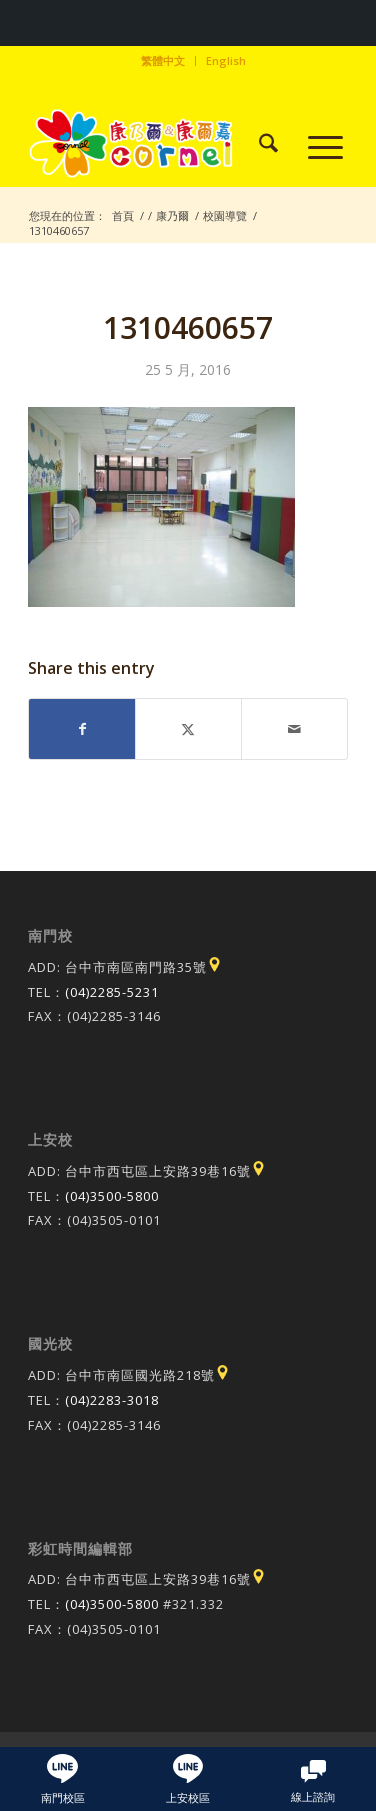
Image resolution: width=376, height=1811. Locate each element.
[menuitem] (163, 61)
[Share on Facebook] (82, 729)
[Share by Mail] (294, 729)
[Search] (258, 146)
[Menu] (315, 146)
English (226, 60)
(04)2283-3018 (112, 1400)
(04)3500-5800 (112, 1196)
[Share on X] (188, 729)
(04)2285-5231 (112, 992)
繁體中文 (163, 60)
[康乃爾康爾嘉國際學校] (156, 146)
